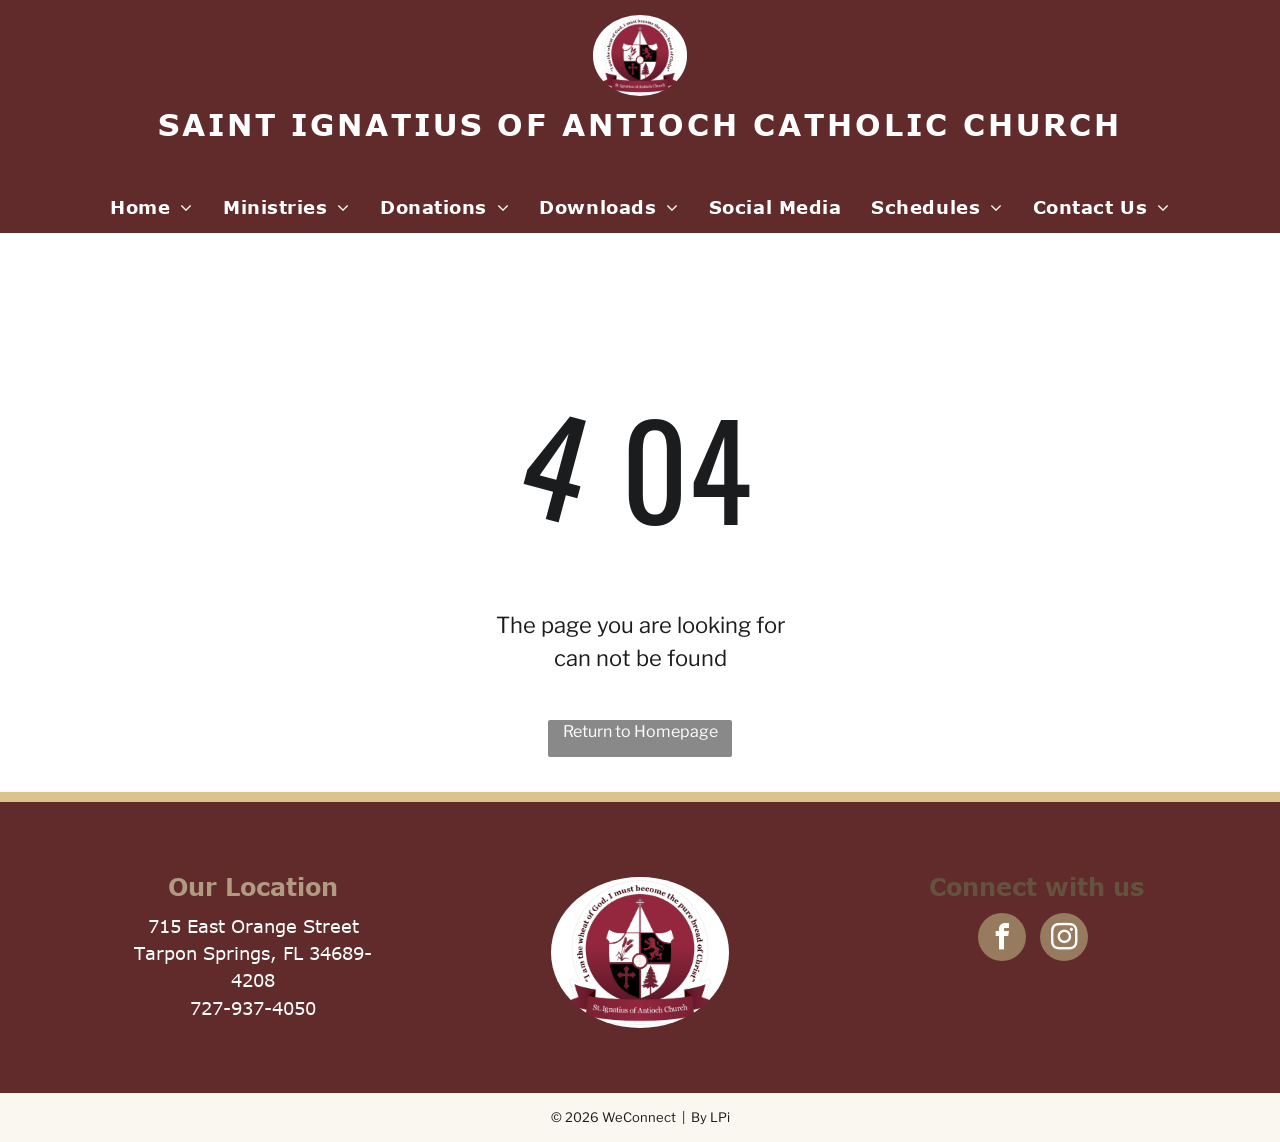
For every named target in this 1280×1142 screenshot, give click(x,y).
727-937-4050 (253, 1008)
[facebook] (1002, 939)
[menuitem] (151, 207)
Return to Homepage (640, 731)
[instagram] (1064, 939)
